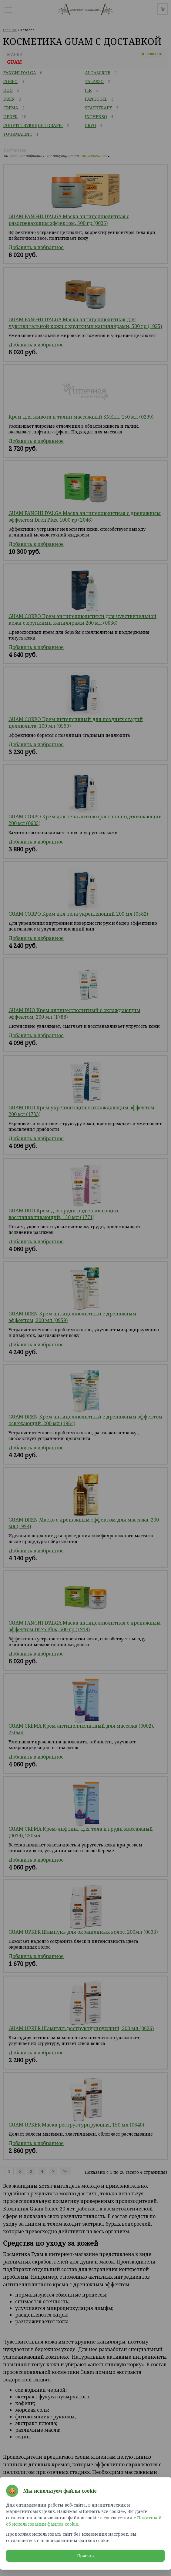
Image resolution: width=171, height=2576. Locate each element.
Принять (85, 2556)
